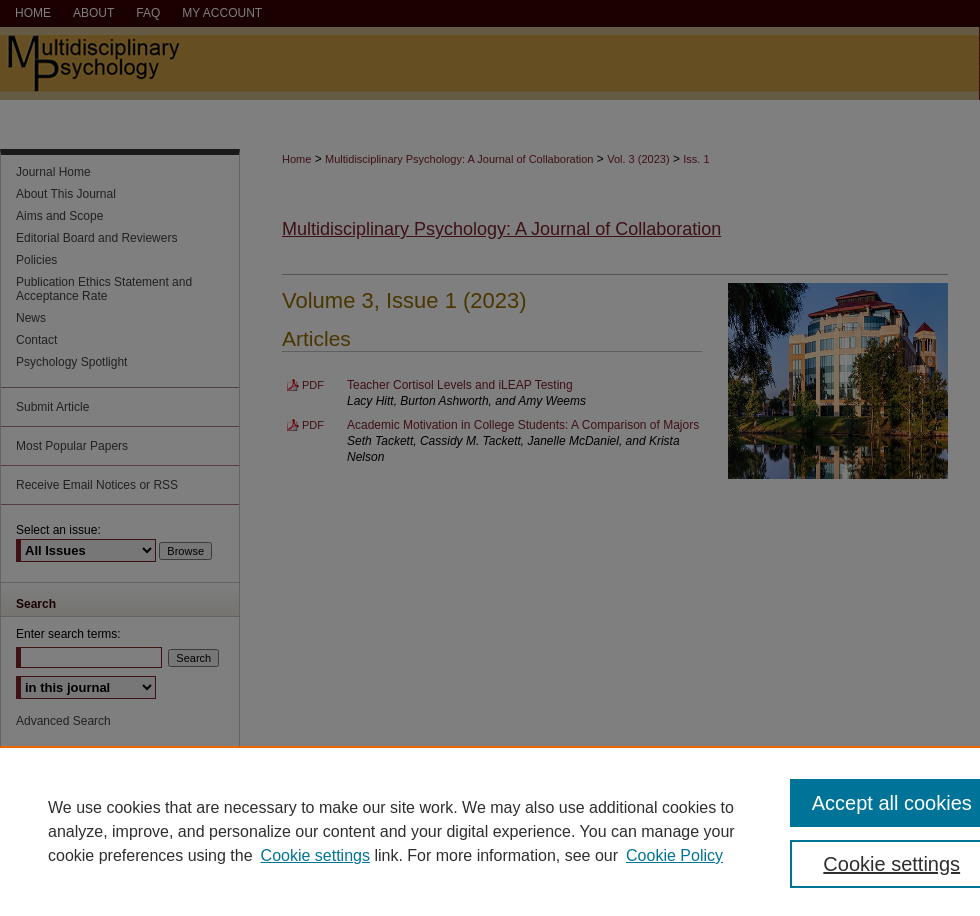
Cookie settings (315, 855)
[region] (490, 831)
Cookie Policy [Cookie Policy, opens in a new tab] (674, 855)
